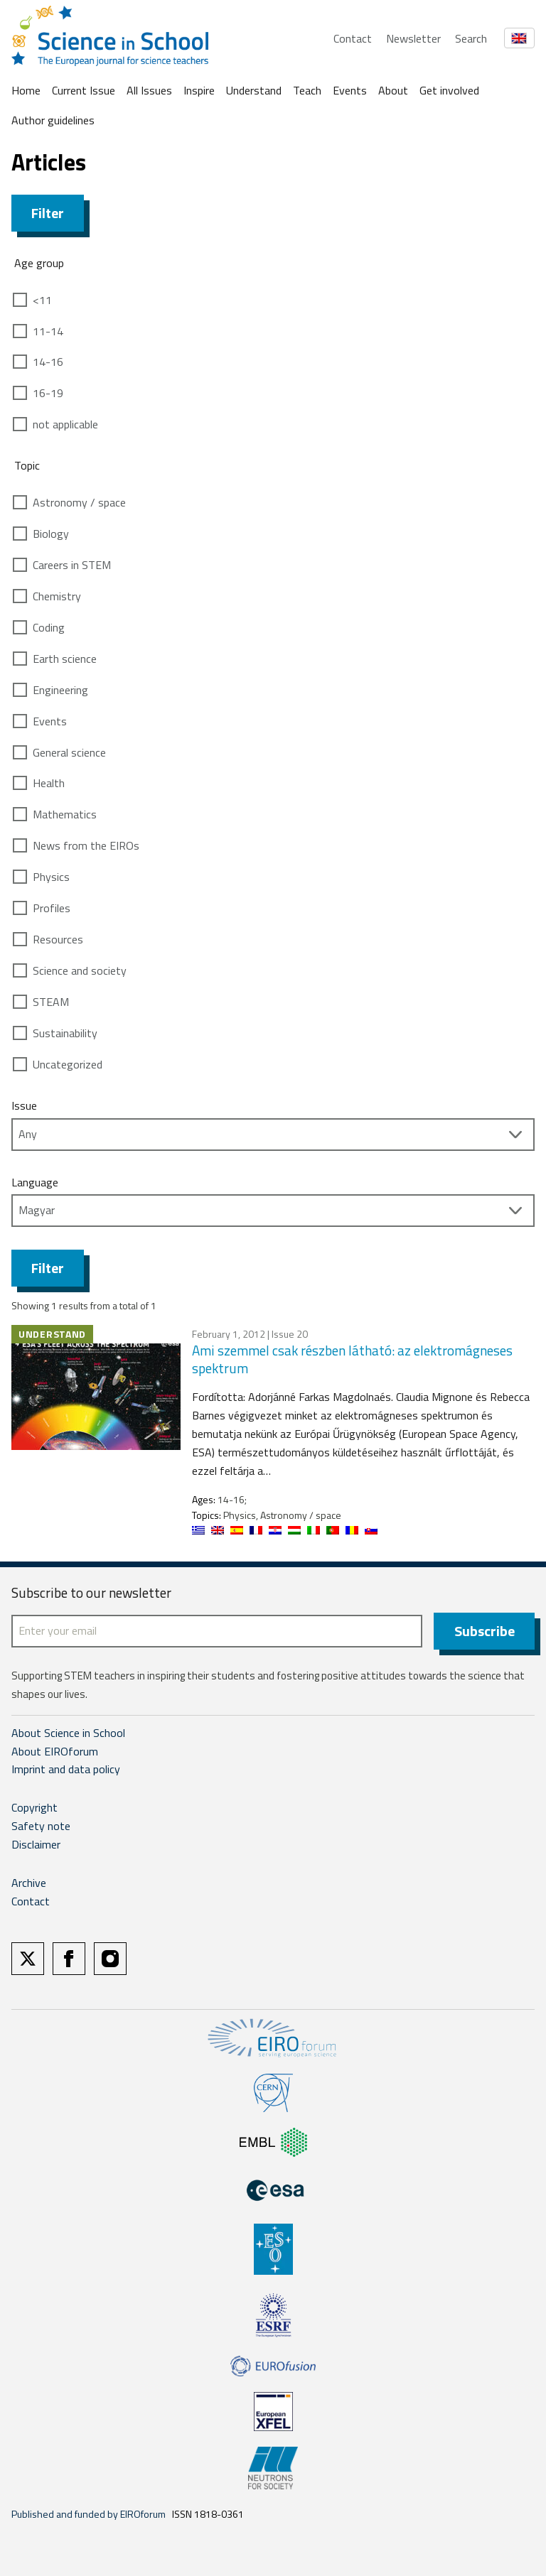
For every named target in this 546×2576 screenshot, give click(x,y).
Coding (49, 627)
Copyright (34, 1807)
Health (49, 782)
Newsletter (413, 38)
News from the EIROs (86, 845)
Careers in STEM (72, 564)
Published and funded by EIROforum (88, 2513)
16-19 (48, 392)
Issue (24, 1105)
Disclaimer (35, 1844)
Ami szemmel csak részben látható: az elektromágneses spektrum (352, 1359)
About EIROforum (54, 1751)
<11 (42, 299)
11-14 (48, 331)
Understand (254, 90)
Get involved (449, 90)
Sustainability (65, 1032)
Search (471, 38)
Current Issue (83, 90)
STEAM (51, 1001)
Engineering (60, 689)
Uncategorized (67, 1064)
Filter (47, 213)
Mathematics (65, 814)
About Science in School (68, 1732)
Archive (28, 1882)
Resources (58, 939)
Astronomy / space (79, 502)
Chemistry (57, 596)
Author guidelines (53, 120)
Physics (51, 876)
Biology (51, 533)
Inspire (199, 90)
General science (69, 752)
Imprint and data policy (65, 1768)
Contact (352, 38)
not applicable (65, 424)
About (393, 90)
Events (350, 90)
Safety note (40, 1825)
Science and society (80, 970)
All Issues (149, 90)
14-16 (48, 361)
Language (34, 1182)
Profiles (51, 907)
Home (26, 90)
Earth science (65, 658)
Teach (307, 90)
